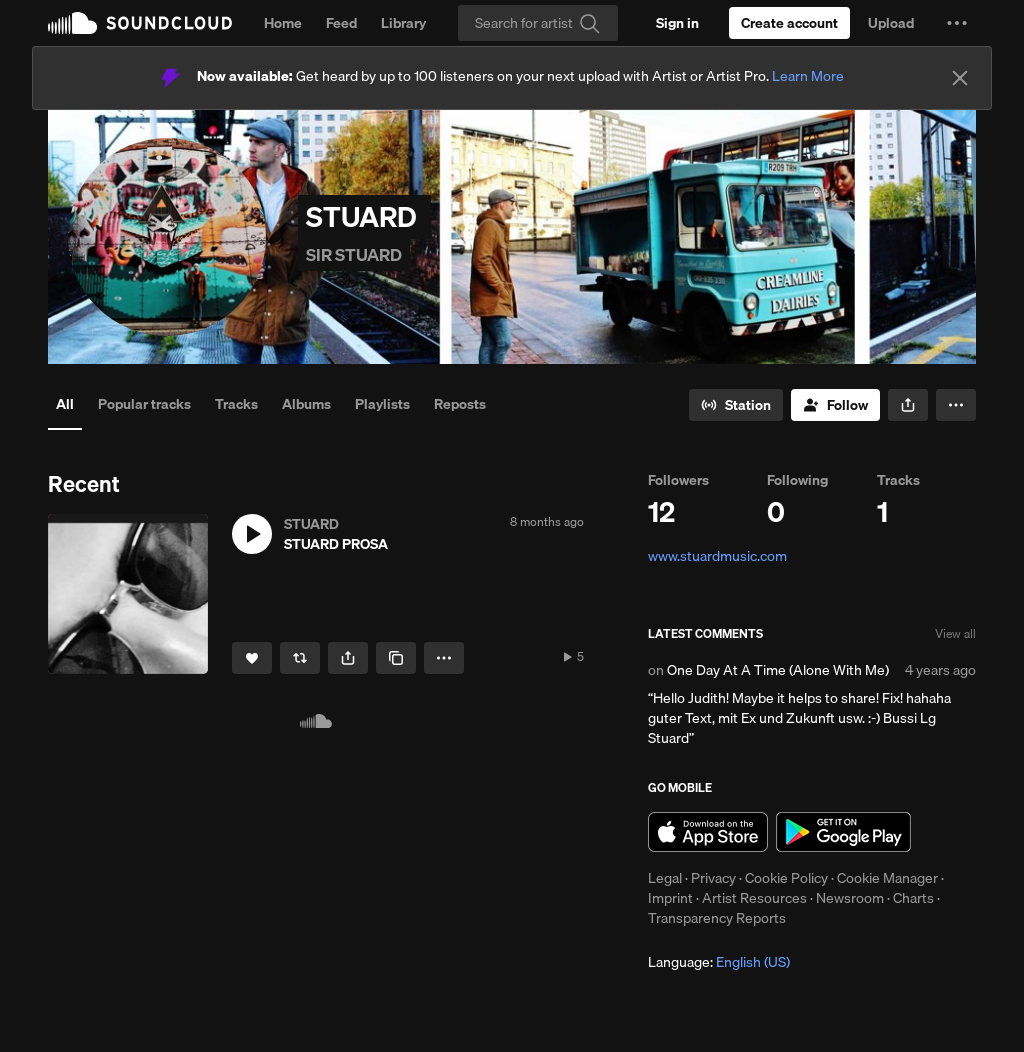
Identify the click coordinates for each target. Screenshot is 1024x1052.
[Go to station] (736, 405)
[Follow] (835, 405)
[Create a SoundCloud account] (789, 23)
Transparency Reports (717, 918)
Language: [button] (719, 962)
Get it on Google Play (843, 832)
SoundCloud (140, 23)
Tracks (236, 404)
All (65, 404)
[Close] (960, 78)
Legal (665, 878)
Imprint (670, 898)
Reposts (460, 404)
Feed (341, 23)
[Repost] (300, 658)
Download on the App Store (708, 832)
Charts (913, 898)
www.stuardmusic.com (717, 556)
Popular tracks (144, 404)
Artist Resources (754, 898)
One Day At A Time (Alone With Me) (778, 670)
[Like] (252, 658)
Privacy (713, 878)
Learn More (808, 76)
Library (403, 23)
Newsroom (850, 898)
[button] (957, 23)
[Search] (538, 23)
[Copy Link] (396, 658)
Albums (306, 404)
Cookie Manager (887, 878)
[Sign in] (677, 23)
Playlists (382, 404)
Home (283, 23)
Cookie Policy (786, 878)
